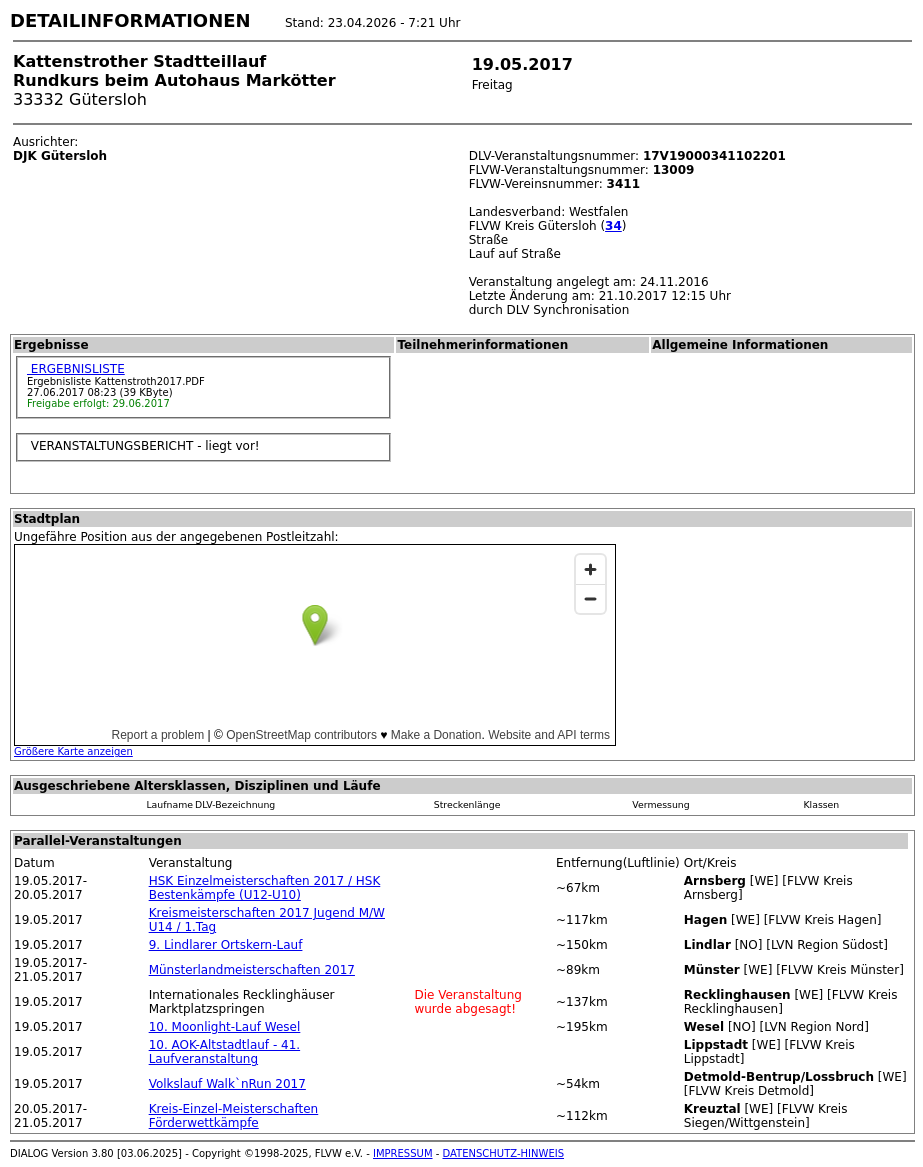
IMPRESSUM (403, 1153)
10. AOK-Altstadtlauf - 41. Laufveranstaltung (224, 1052)
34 (613, 226)
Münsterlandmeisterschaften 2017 (252, 970)
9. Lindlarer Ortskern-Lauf (226, 945)
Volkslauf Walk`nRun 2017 (227, 1084)
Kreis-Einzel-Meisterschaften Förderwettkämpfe (234, 1116)
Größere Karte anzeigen (73, 751)
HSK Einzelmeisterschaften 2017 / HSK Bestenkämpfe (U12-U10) (265, 888)
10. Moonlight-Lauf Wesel (225, 1027)
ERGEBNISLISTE (76, 369)
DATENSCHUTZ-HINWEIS (504, 1153)
